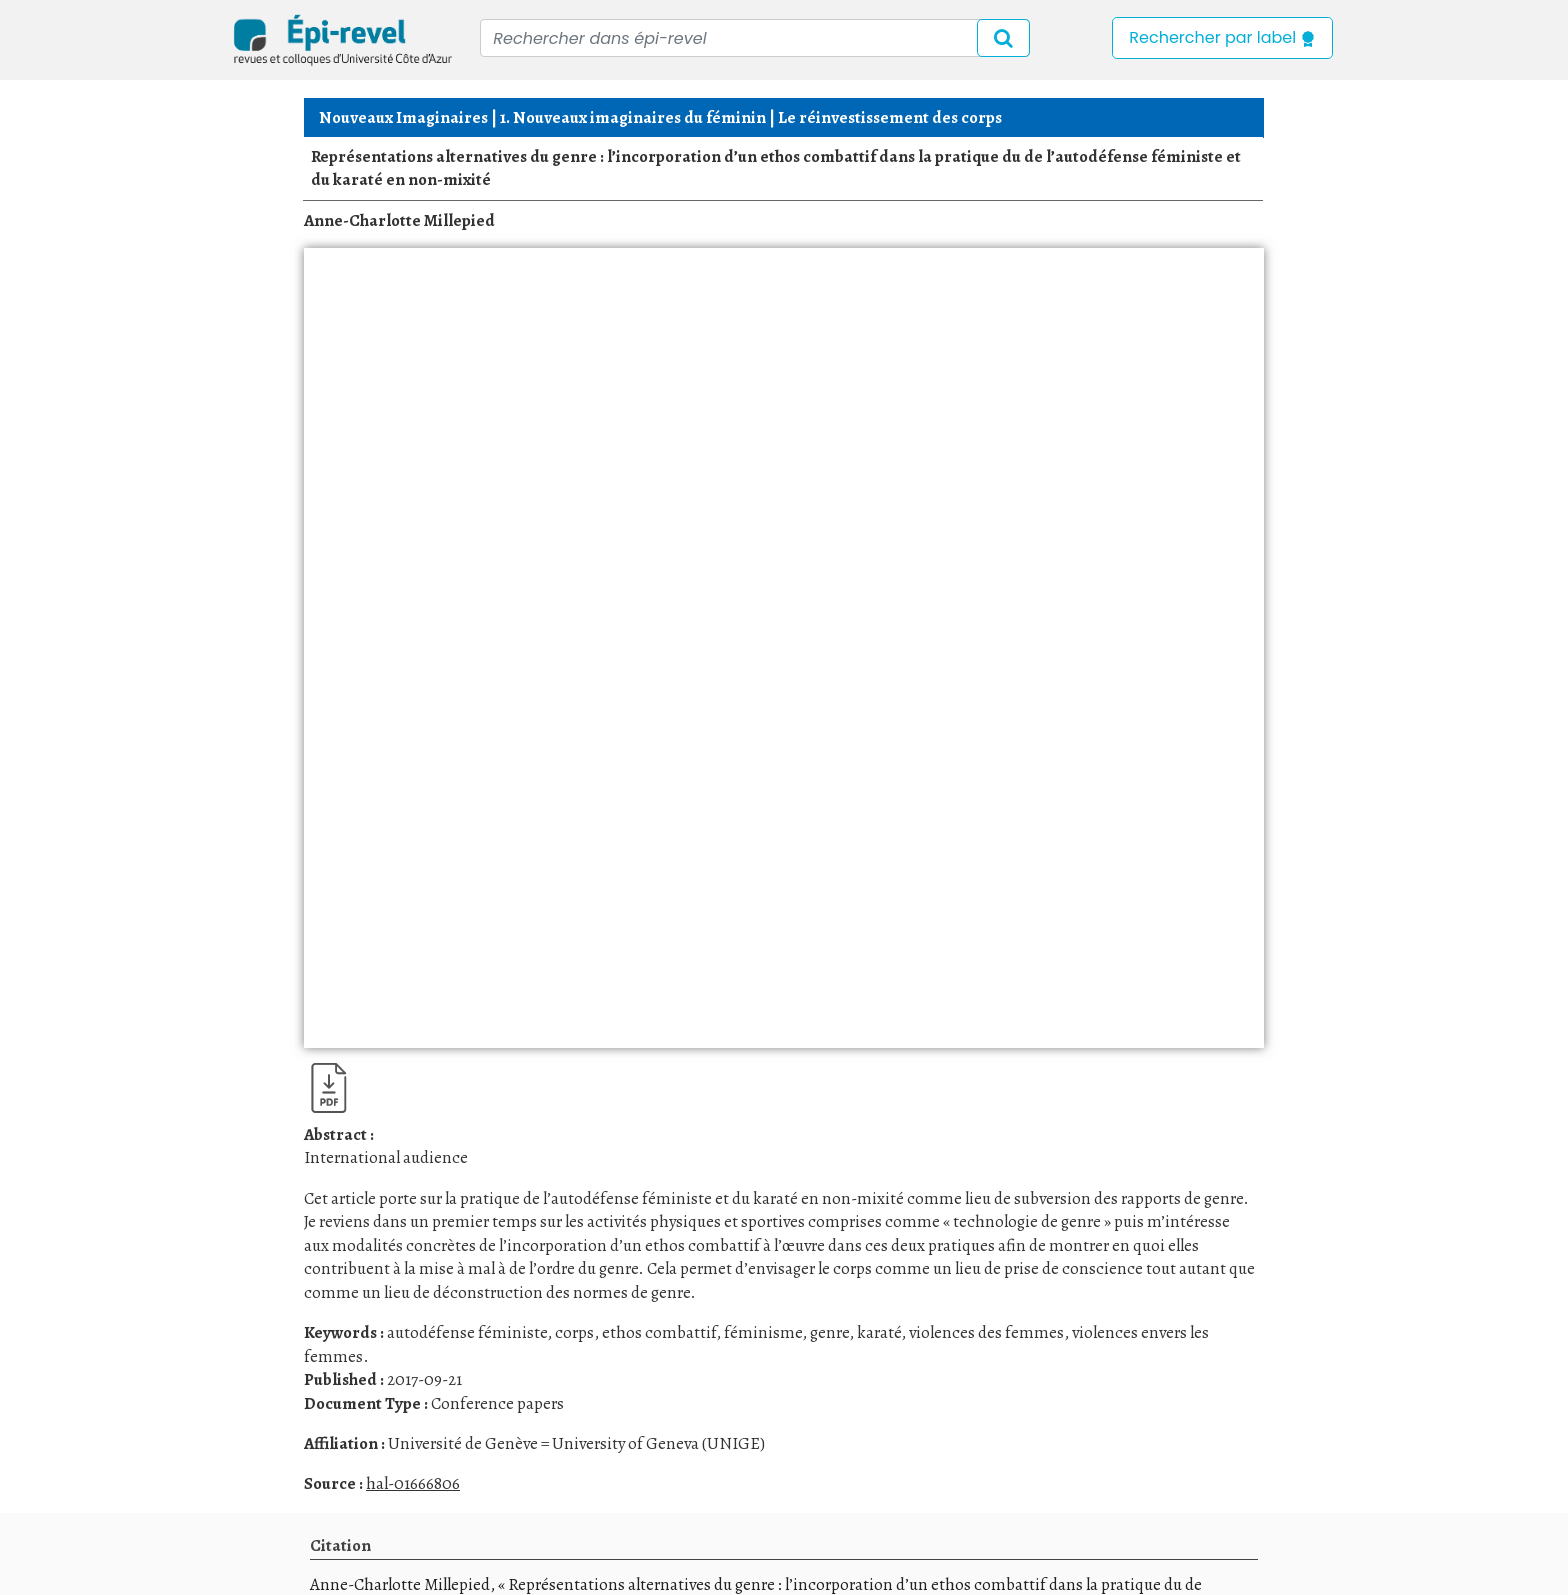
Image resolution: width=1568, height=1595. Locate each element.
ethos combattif (659, 1332)
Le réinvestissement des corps (890, 117)
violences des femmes (986, 1332)
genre (829, 1332)
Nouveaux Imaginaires (403, 117)
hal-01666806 (413, 1483)
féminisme (763, 1332)
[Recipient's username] (755, 38)
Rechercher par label (1222, 37)
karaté (879, 1332)
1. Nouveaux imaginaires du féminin (633, 117)
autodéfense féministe (467, 1332)
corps (574, 1332)
